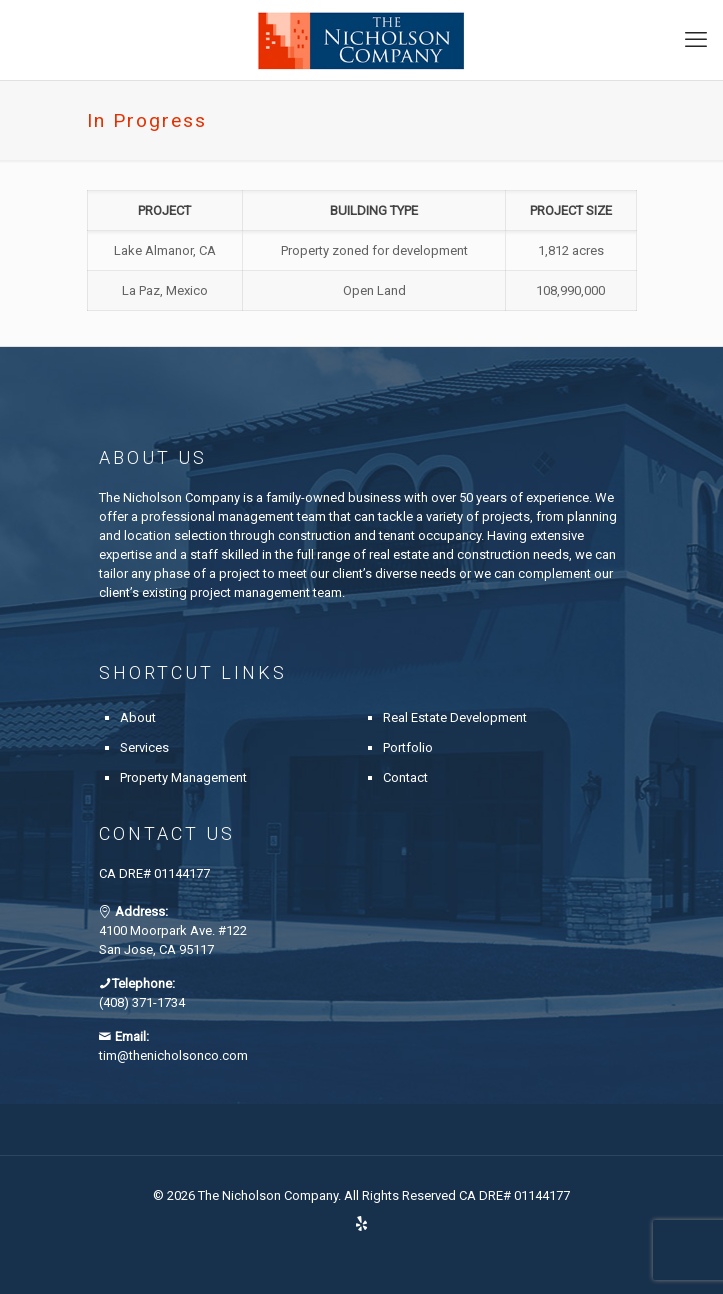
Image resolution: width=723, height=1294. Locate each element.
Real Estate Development (455, 717)
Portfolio (408, 747)
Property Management (183, 777)
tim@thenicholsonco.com (173, 1055)
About (138, 717)
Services (144, 747)
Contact (405, 777)
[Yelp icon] (361, 1224)
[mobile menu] (696, 40)
